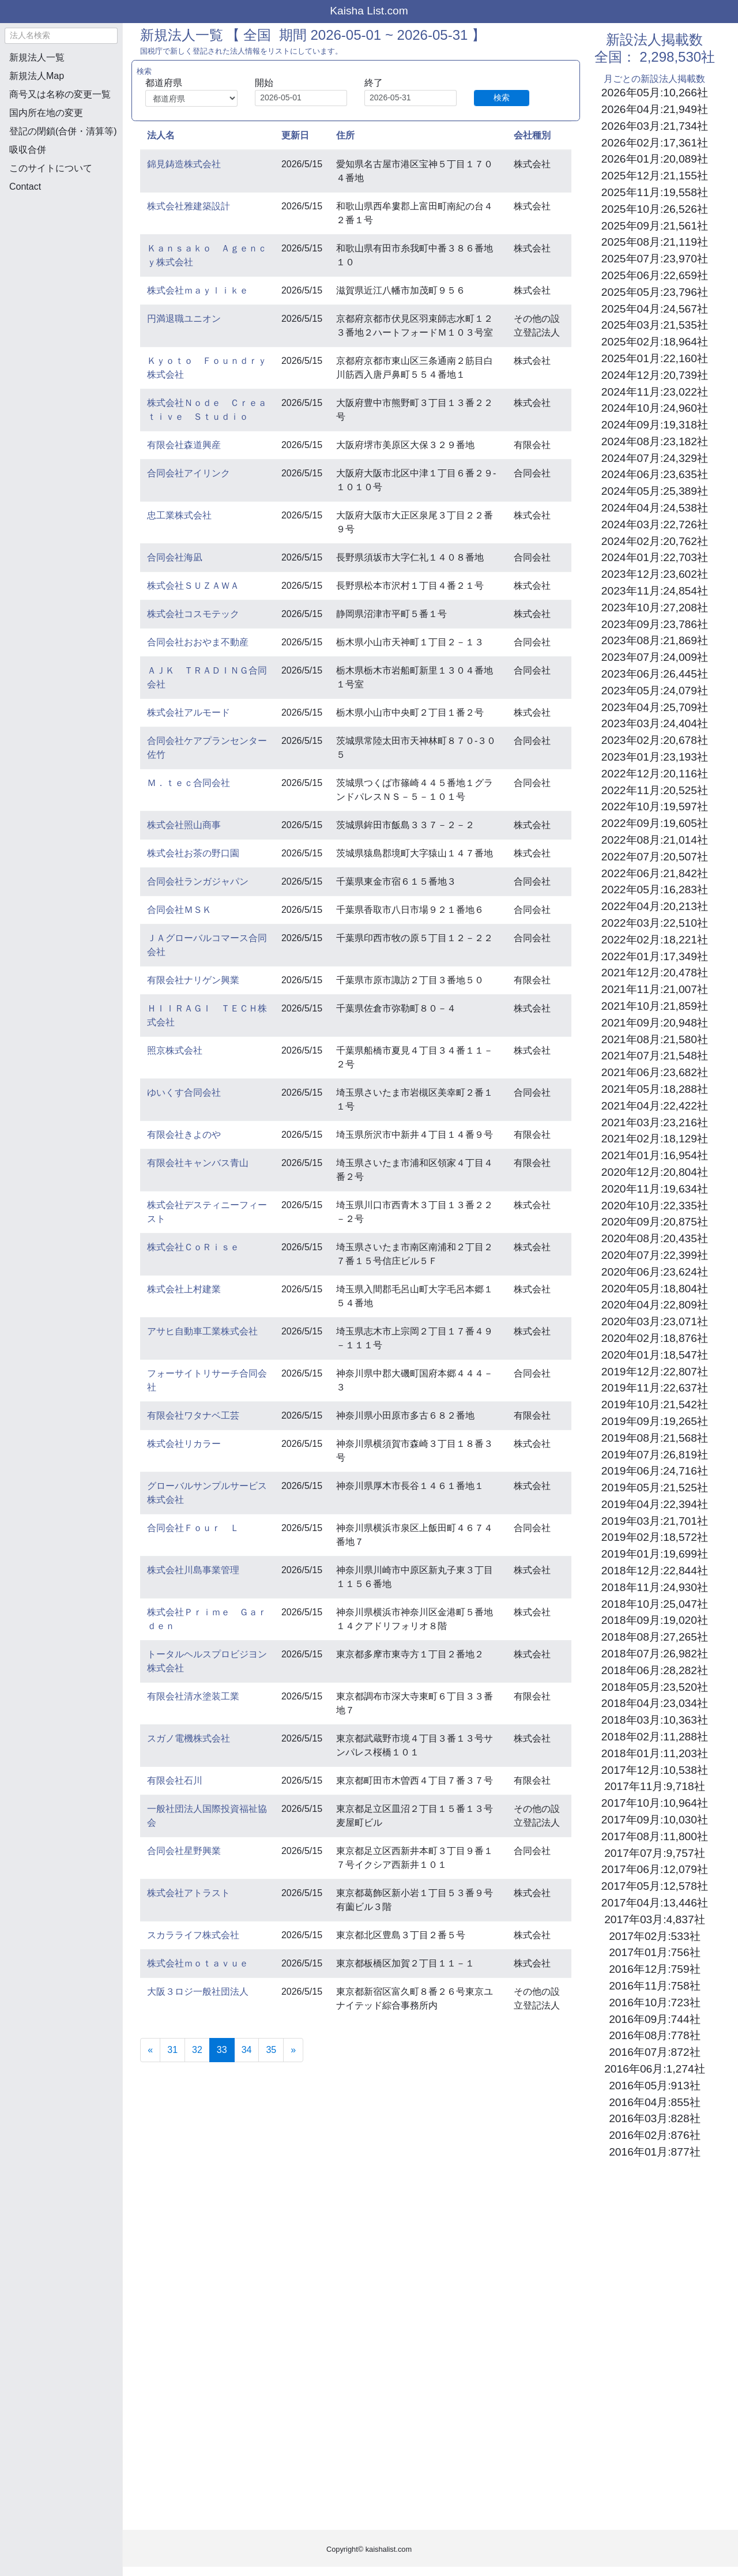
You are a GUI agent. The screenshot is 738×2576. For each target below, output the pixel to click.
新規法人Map (36, 76)
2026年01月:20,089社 (654, 159)
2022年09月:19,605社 (654, 823)
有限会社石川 (174, 1780)
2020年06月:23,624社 (654, 1272)
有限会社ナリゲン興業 (193, 980)
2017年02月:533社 (654, 1936)
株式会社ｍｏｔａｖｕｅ (197, 1963)
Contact (25, 186)
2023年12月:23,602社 (654, 574)
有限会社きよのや (184, 1135)
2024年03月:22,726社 (654, 524)
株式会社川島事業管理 (193, 1570)
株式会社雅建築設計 (188, 206)
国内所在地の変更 (46, 113)
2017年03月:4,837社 (654, 1919)
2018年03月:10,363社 (654, 1720)
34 (247, 2050)
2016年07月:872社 (654, 2052)
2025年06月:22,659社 (654, 275)
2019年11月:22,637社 (654, 1388)
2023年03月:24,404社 (654, 723)
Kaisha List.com (369, 11)
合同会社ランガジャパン (197, 881)
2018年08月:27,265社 (654, 1637)
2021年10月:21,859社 (654, 1006)
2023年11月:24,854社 (654, 591)
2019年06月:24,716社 (654, 1471)
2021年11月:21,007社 (654, 989)
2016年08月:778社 (654, 2035)
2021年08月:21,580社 (654, 1039)
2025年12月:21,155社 (654, 176)
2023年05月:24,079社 (654, 691)
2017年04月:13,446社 (654, 1903)
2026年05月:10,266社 (654, 93)
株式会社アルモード (188, 712)
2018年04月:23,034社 (654, 1703)
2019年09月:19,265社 (654, 1421)
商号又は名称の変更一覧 (60, 94)
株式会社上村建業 (184, 1289)
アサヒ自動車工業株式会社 (202, 1331)
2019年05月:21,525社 (654, 1487)
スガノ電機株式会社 (188, 1738)
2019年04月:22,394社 (654, 1504)
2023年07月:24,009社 (654, 657)
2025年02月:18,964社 (654, 342)
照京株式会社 (174, 1050)
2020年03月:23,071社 (654, 1321)
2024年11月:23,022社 (654, 392)
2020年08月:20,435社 (654, 1238)
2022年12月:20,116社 (654, 774)
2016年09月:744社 (654, 2019)
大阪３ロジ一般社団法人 (197, 1991)
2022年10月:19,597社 (654, 806)
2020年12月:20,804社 (654, 1172)
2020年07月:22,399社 (654, 1255)
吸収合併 (27, 150)
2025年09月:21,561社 (654, 226)
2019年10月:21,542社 (654, 1404)
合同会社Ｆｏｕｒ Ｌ (193, 1528)
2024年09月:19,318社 (654, 425)
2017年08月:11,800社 (654, 1836)
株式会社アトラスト (188, 1893)
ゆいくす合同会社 (184, 1092)
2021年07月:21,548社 (654, 1056)
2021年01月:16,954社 (654, 1155)
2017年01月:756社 (654, 1952)
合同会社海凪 (174, 557)
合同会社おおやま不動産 (197, 642)
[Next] (293, 2050)
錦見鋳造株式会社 (184, 164)
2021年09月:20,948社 (654, 1023)
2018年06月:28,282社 (654, 1670)
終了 (373, 83)
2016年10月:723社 (654, 2002)
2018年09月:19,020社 (654, 1620)
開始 (264, 83)
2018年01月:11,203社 (654, 1753)
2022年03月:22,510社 (654, 923)
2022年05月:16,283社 (654, 889)
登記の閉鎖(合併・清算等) (63, 131)
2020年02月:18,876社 (654, 1338)
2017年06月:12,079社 (654, 1869)
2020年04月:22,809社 (654, 1305)
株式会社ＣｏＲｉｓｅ (193, 1247)
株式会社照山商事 (184, 825)
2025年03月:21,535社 (654, 325)
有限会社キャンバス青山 (197, 1163)
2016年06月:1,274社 (654, 2069)
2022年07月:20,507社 (654, 857)
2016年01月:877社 (654, 2152)
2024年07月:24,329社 (654, 458)
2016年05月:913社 (654, 2085)
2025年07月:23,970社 (654, 259)
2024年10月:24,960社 (654, 408)
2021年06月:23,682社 (654, 1072)
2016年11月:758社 (654, 1986)
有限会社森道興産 (184, 445)
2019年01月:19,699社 (654, 1554)
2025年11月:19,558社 (654, 192)
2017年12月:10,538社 (654, 1770)
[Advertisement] (61, 263)
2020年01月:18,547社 (654, 1355)
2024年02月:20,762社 (654, 541)
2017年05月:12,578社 (654, 1886)
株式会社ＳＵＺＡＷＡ (193, 586)
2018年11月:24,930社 (654, 1587)
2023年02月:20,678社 (654, 740)
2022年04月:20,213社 (654, 906)
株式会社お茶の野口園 (193, 853)
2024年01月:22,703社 (654, 557)
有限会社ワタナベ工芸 (193, 1415)
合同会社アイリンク (188, 473)
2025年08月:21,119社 (654, 242)
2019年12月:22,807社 (654, 1372)
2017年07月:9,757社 (654, 1853)
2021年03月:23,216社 (654, 1122)
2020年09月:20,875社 (654, 1222)
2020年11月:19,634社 (654, 1189)
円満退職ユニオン (184, 319)
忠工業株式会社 (179, 515)
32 (197, 2050)
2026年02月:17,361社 (654, 143)
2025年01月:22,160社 (654, 358)
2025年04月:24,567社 (654, 309)
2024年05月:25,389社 (654, 491)
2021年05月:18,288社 (654, 1089)
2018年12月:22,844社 (654, 1571)
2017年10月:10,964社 (654, 1803)
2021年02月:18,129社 (654, 1139)
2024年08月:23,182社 (654, 441)
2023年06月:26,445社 (654, 674)
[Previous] (150, 2050)
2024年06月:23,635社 (654, 474)
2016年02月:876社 (654, 2135)
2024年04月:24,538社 (654, 508)
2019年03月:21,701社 (654, 1521)
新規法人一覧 (37, 57)
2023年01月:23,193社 (654, 757)
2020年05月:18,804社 (654, 1289)
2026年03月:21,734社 (654, 126)
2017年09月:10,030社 (654, 1820)
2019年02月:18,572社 (654, 1537)
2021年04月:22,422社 (654, 1106)
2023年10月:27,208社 (654, 607)
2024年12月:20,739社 (654, 375)
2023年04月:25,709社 (654, 707)
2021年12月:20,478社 (654, 973)
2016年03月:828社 (654, 2118)
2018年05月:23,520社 (654, 1687)
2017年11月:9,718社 (654, 1786)
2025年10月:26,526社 (654, 209)
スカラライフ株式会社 (193, 1935)
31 (172, 2050)
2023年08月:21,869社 (654, 640)
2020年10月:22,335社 (654, 1205)
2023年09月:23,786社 (654, 624)
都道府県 (163, 83)
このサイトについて (50, 168)
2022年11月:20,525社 (654, 790)
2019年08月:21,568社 (654, 1438)
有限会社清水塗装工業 (193, 1696)
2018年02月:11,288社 (654, 1737)
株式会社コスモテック (193, 614)
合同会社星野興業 (184, 1851)
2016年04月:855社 (654, 2102)
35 (271, 2050)
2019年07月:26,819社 (654, 1455)
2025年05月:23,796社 (654, 292)
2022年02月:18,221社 (654, 940)
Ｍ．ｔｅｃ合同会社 (188, 783)
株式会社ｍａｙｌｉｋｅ (197, 290)
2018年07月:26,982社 (654, 1654)
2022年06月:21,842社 (654, 873)
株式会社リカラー (184, 1444)
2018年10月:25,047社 (654, 1604)
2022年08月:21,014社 (654, 840)
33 (226, 2049)
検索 (502, 97)
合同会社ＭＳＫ (179, 910)
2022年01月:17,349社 (654, 956)
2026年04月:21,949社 (654, 109)
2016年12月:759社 (654, 1969)
